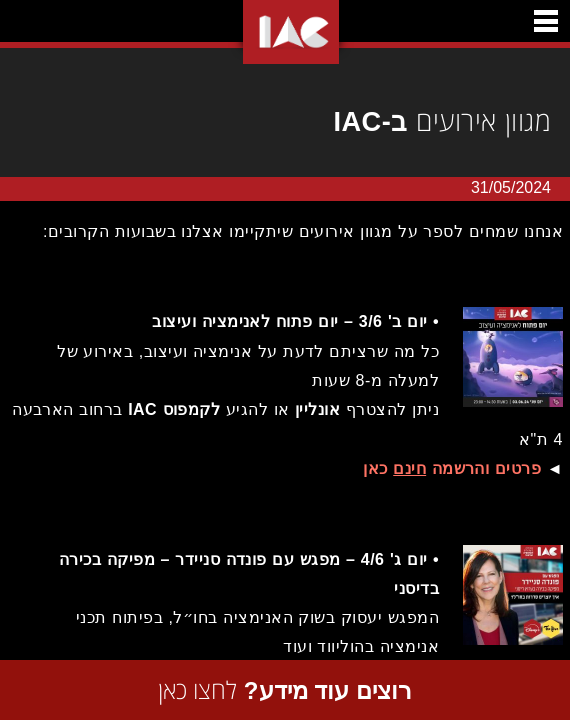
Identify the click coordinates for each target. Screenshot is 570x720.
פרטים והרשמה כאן (447, 468)
